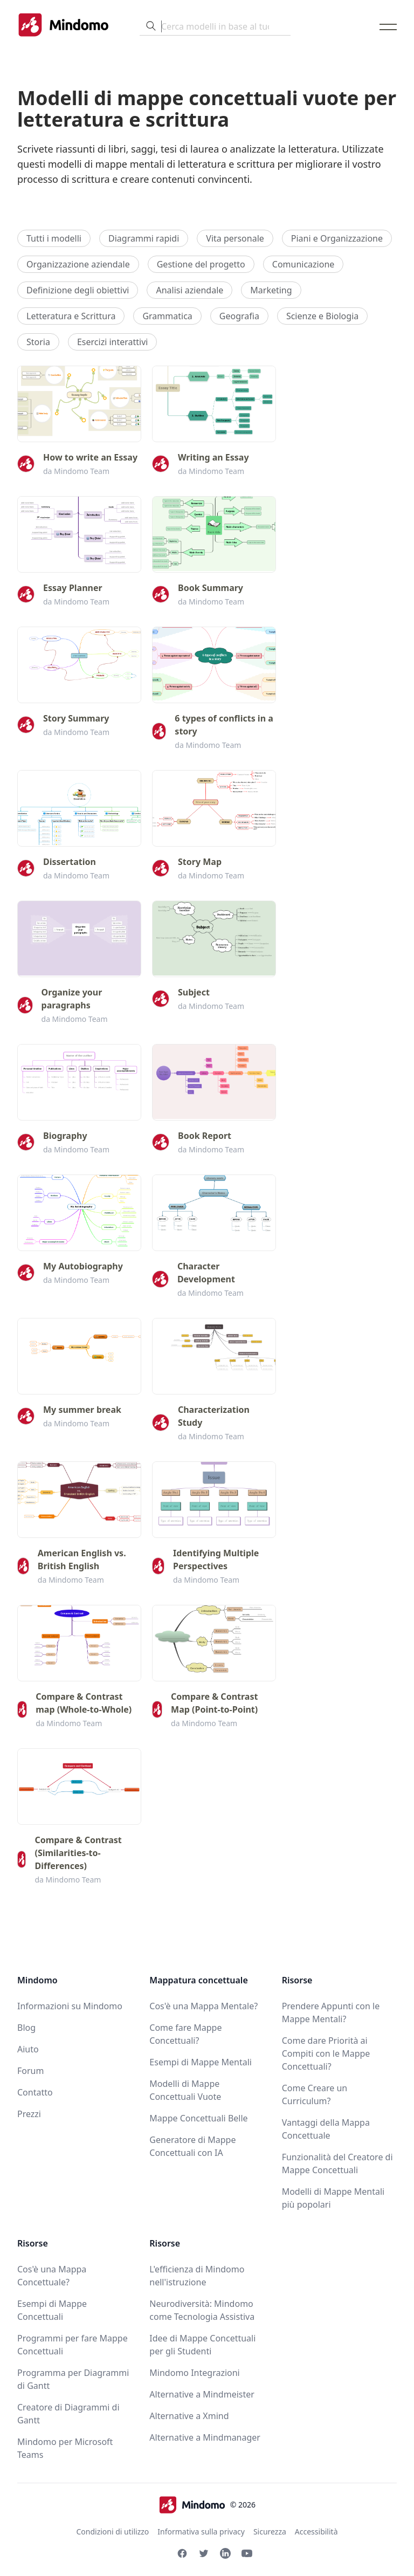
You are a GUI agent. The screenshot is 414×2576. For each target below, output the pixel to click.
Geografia (239, 316)
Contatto (35, 2092)
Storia (38, 342)
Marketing (271, 290)
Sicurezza (269, 2531)
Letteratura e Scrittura (70, 316)
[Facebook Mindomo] (182, 2553)
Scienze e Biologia (322, 316)
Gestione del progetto (201, 264)
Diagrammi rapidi (143, 238)
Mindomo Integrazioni (194, 2373)
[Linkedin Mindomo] (225, 2553)
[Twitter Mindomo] (203, 2553)
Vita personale (235, 238)
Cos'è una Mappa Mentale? (203, 2006)
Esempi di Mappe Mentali (200, 2062)
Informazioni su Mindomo (69, 2006)
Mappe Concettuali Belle (198, 2118)
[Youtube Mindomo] (247, 2553)
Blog (26, 2028)
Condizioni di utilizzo (112, 2531)
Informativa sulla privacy (201, 2531)
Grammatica (167, 316)
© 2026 (207, 2504)
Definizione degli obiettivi (77, 290)
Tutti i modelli (53, 238)
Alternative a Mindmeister (201, 2394)
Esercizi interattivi (112, 342)
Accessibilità (316, 2531)
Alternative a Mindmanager (204, 2437)
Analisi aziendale (189, 290)
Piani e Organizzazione (337, 238)
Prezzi (29, 2114)
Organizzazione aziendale (78, 264)
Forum (30, 2071)
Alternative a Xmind (189, 2416)
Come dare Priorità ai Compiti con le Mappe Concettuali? (326, 2053)
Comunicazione (303, 264)
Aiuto (28, 2049)
